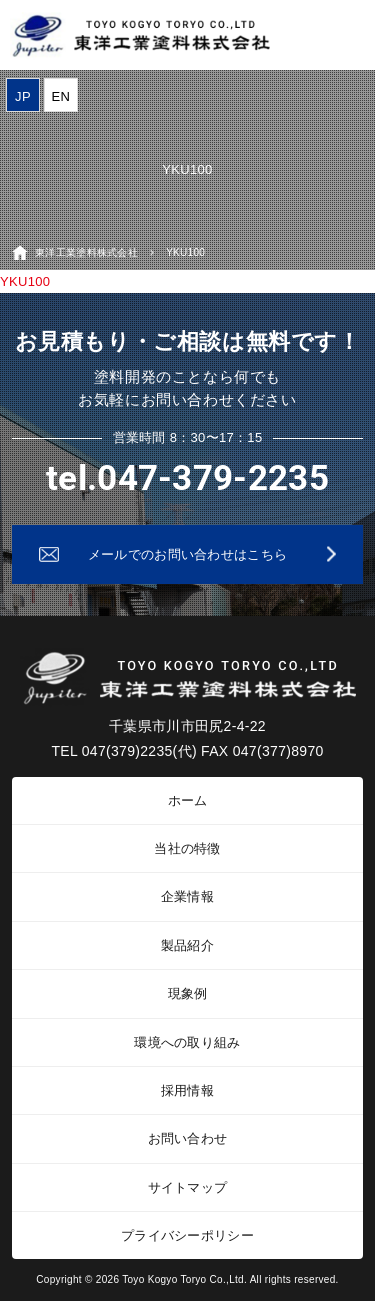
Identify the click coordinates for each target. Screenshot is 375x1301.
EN (61, 96)
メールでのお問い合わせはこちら (188, 554)
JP (23, 96)
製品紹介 (187, 945)
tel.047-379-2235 (187, 478)
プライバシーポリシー (187, 1235)
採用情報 (187, 1090)
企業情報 (187, 896)
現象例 (188, 993)
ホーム (188, 800)
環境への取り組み (187, 1042)
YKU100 (25, 281)
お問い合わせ (188, 1138)
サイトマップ (188, 1187)
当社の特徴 (187, 848)
